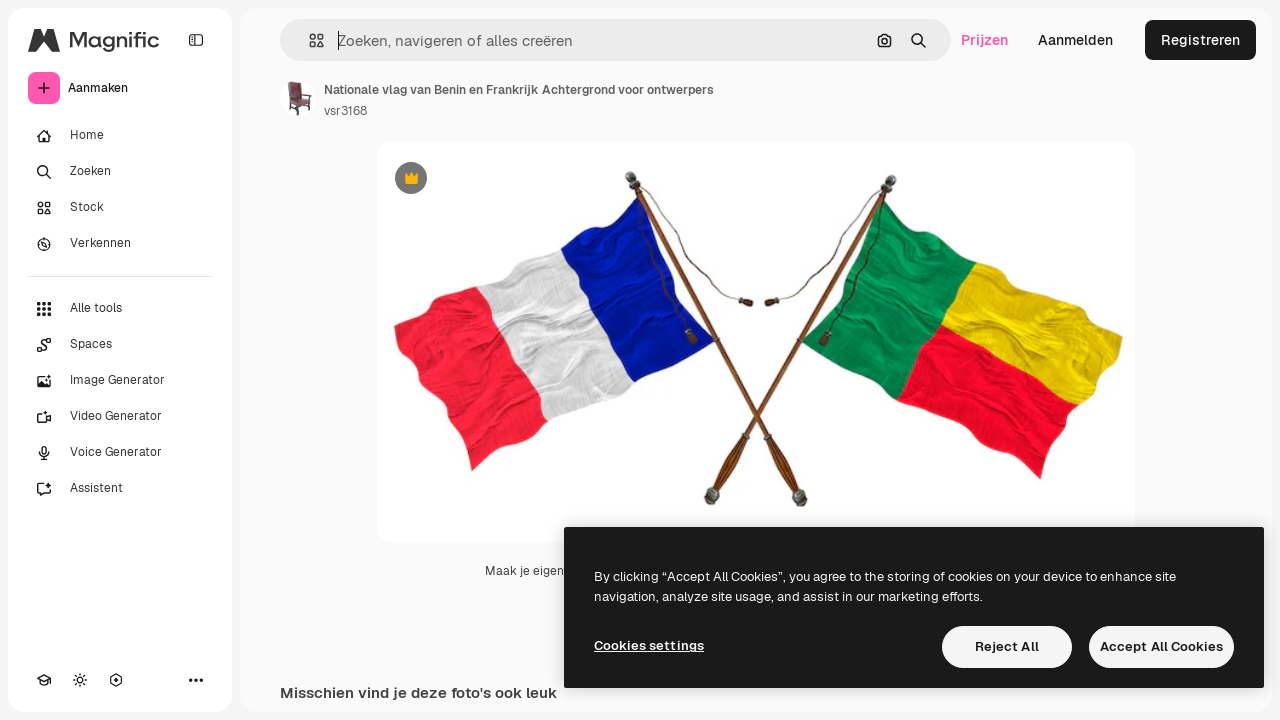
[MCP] (116, 680)
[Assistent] (120, 489)
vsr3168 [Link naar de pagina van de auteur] (345, 111)
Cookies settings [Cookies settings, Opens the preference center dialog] (649, 645)
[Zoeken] (120, 172)
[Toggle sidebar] (196, 40)
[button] (308, 40)
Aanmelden (1075, 40)
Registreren (1200, 40)
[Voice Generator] (120, 453)
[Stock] (120, 208)
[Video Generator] (120, 417)
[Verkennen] (120, 244)
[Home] (120, 136)
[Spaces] (120, 345)
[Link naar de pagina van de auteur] (298, 98)
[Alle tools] (120, 309)
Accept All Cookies (1161, 646)
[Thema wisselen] (80, 680)
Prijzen (984, 40)
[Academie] (44, 680)
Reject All (1007, 646)
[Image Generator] (120, 381)
